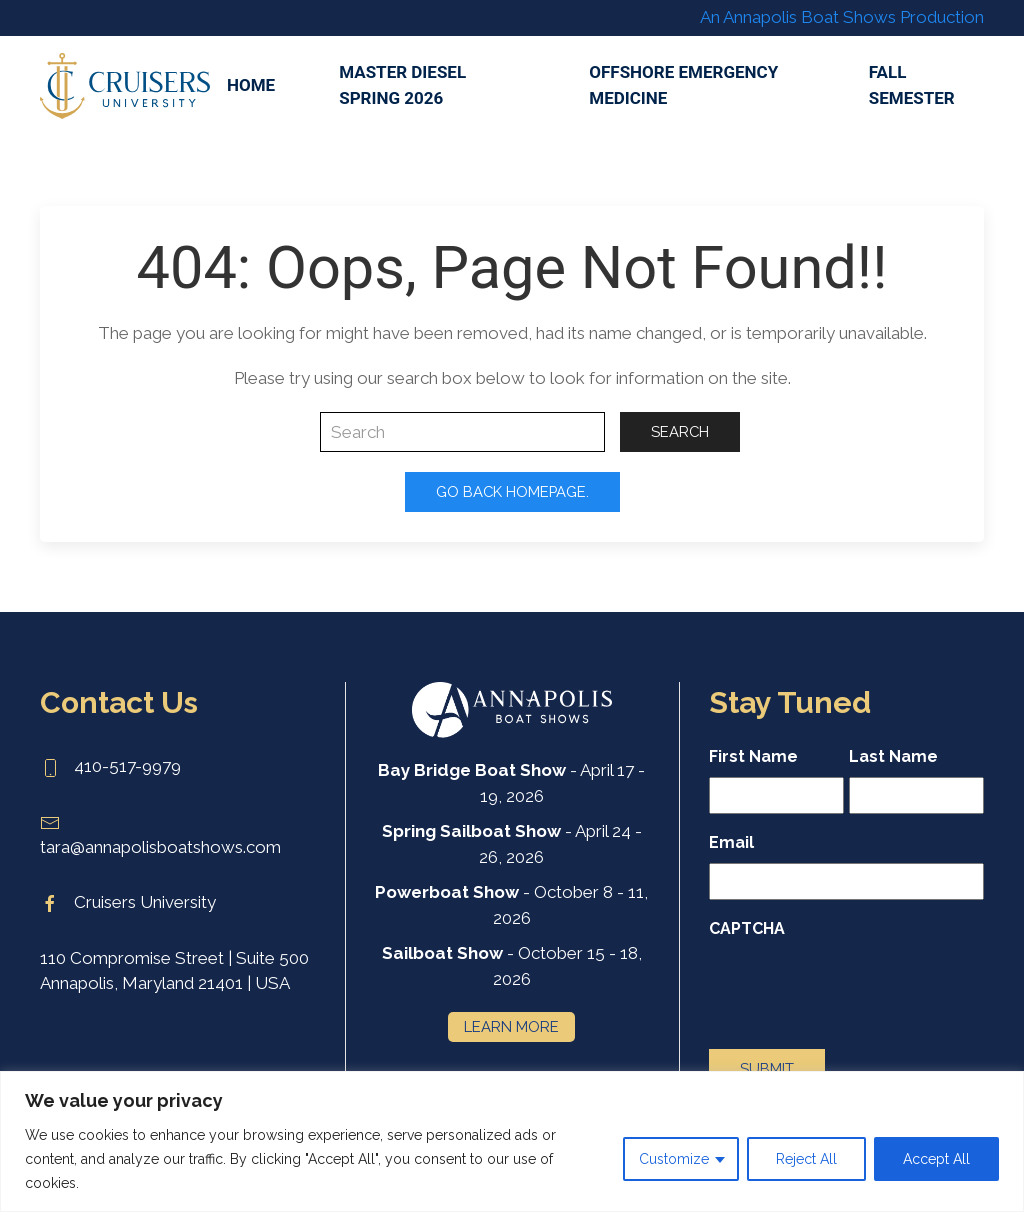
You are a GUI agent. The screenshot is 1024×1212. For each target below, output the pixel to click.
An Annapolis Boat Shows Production (842, 17)
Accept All (936, 1159)
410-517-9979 (110, 766)
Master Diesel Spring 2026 (402, 85)
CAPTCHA (747, 928)
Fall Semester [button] (912, 85)
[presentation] (861, 988)
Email (731, 842)
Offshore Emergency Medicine (683, 85)
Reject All (806, 1159)
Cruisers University (128, 902)
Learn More (511, 1026)
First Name (753, 756)
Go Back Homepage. (512, 491)
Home (251, 85)
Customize (674, 1159)
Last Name (893, 756)
